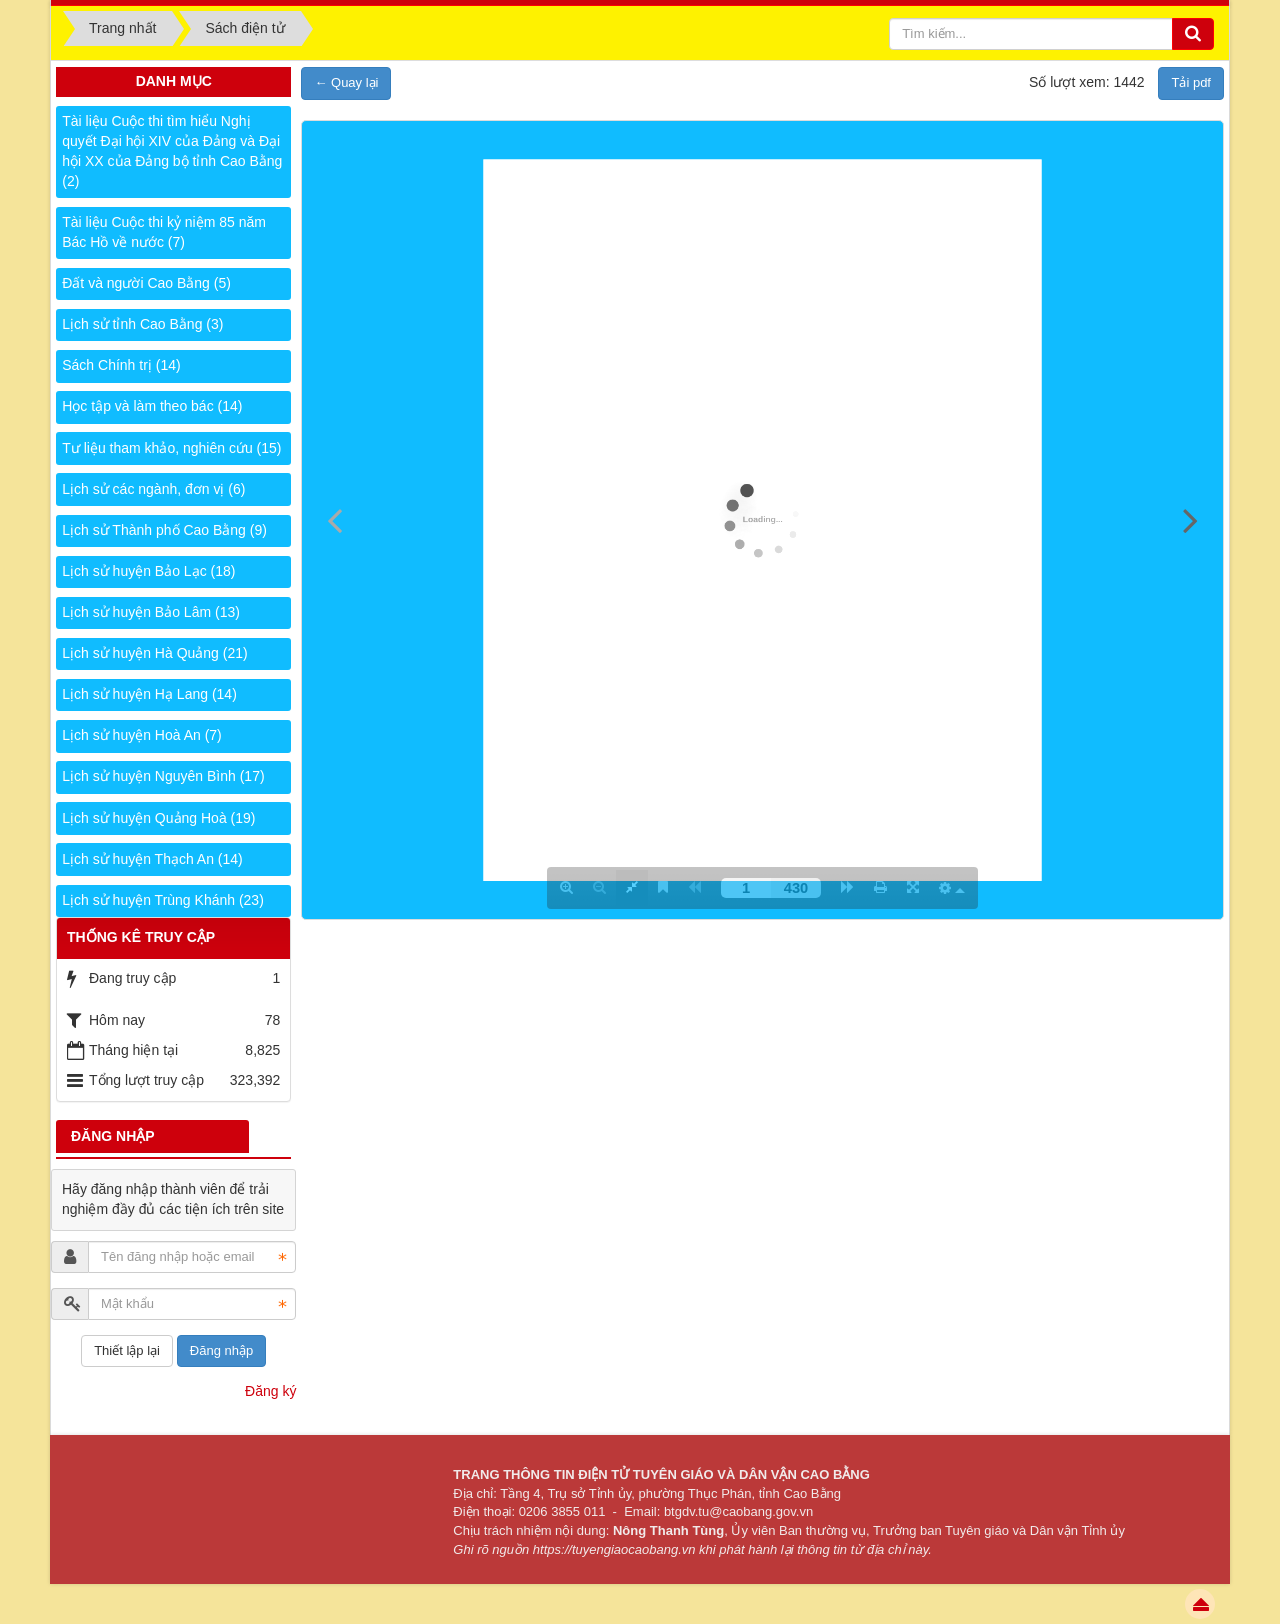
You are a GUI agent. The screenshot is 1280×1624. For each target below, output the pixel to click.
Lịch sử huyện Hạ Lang (149, 694)
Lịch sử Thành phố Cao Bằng (164, 530)
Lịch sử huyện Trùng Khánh (163, 900)
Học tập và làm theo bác (152, 406)
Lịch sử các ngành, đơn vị (153, 489)
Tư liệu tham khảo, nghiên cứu (171, 448)
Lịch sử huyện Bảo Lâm (151, 612)
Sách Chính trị (121, 365)
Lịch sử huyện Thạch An (152, 859)
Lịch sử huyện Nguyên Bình (163, 776)
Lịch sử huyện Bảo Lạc (148, 571)
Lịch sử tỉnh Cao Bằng (142, 324)
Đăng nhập (221, 1350)
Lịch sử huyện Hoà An (142, 735)
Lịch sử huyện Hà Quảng (154, 653)
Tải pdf (1191, 82)
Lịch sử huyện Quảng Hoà (158, 818)
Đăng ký (270, 1391)
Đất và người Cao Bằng (146, 283)
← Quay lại (346, 82)
